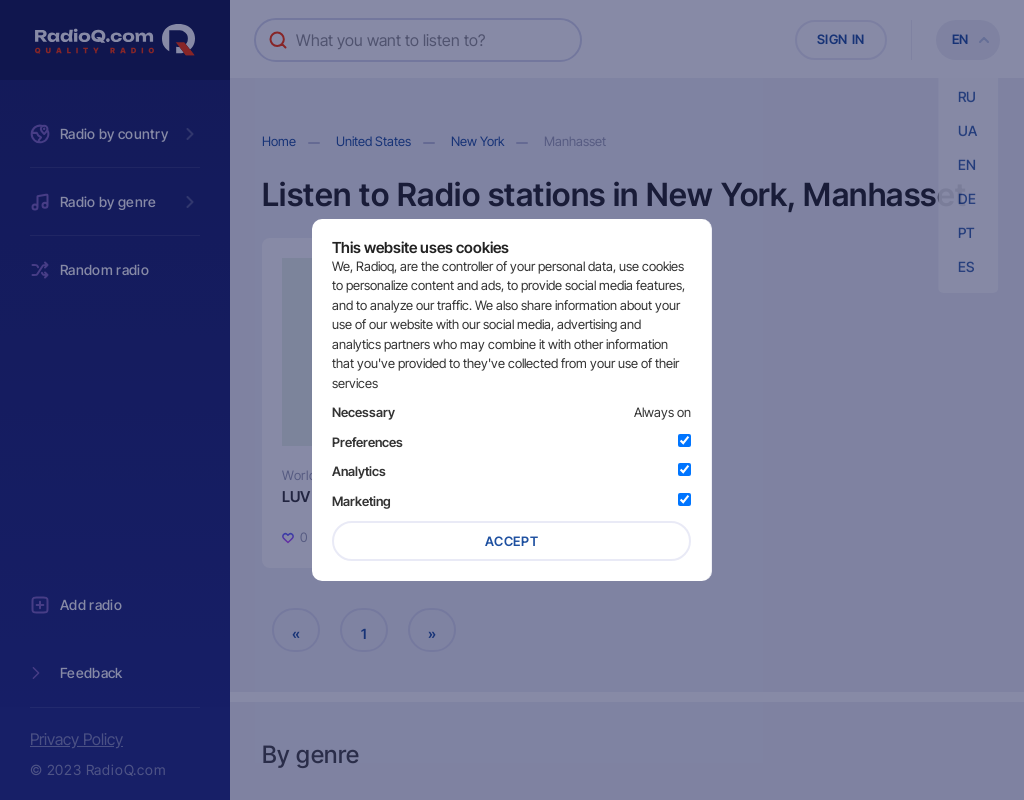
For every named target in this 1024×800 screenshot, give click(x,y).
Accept (512, 541)
